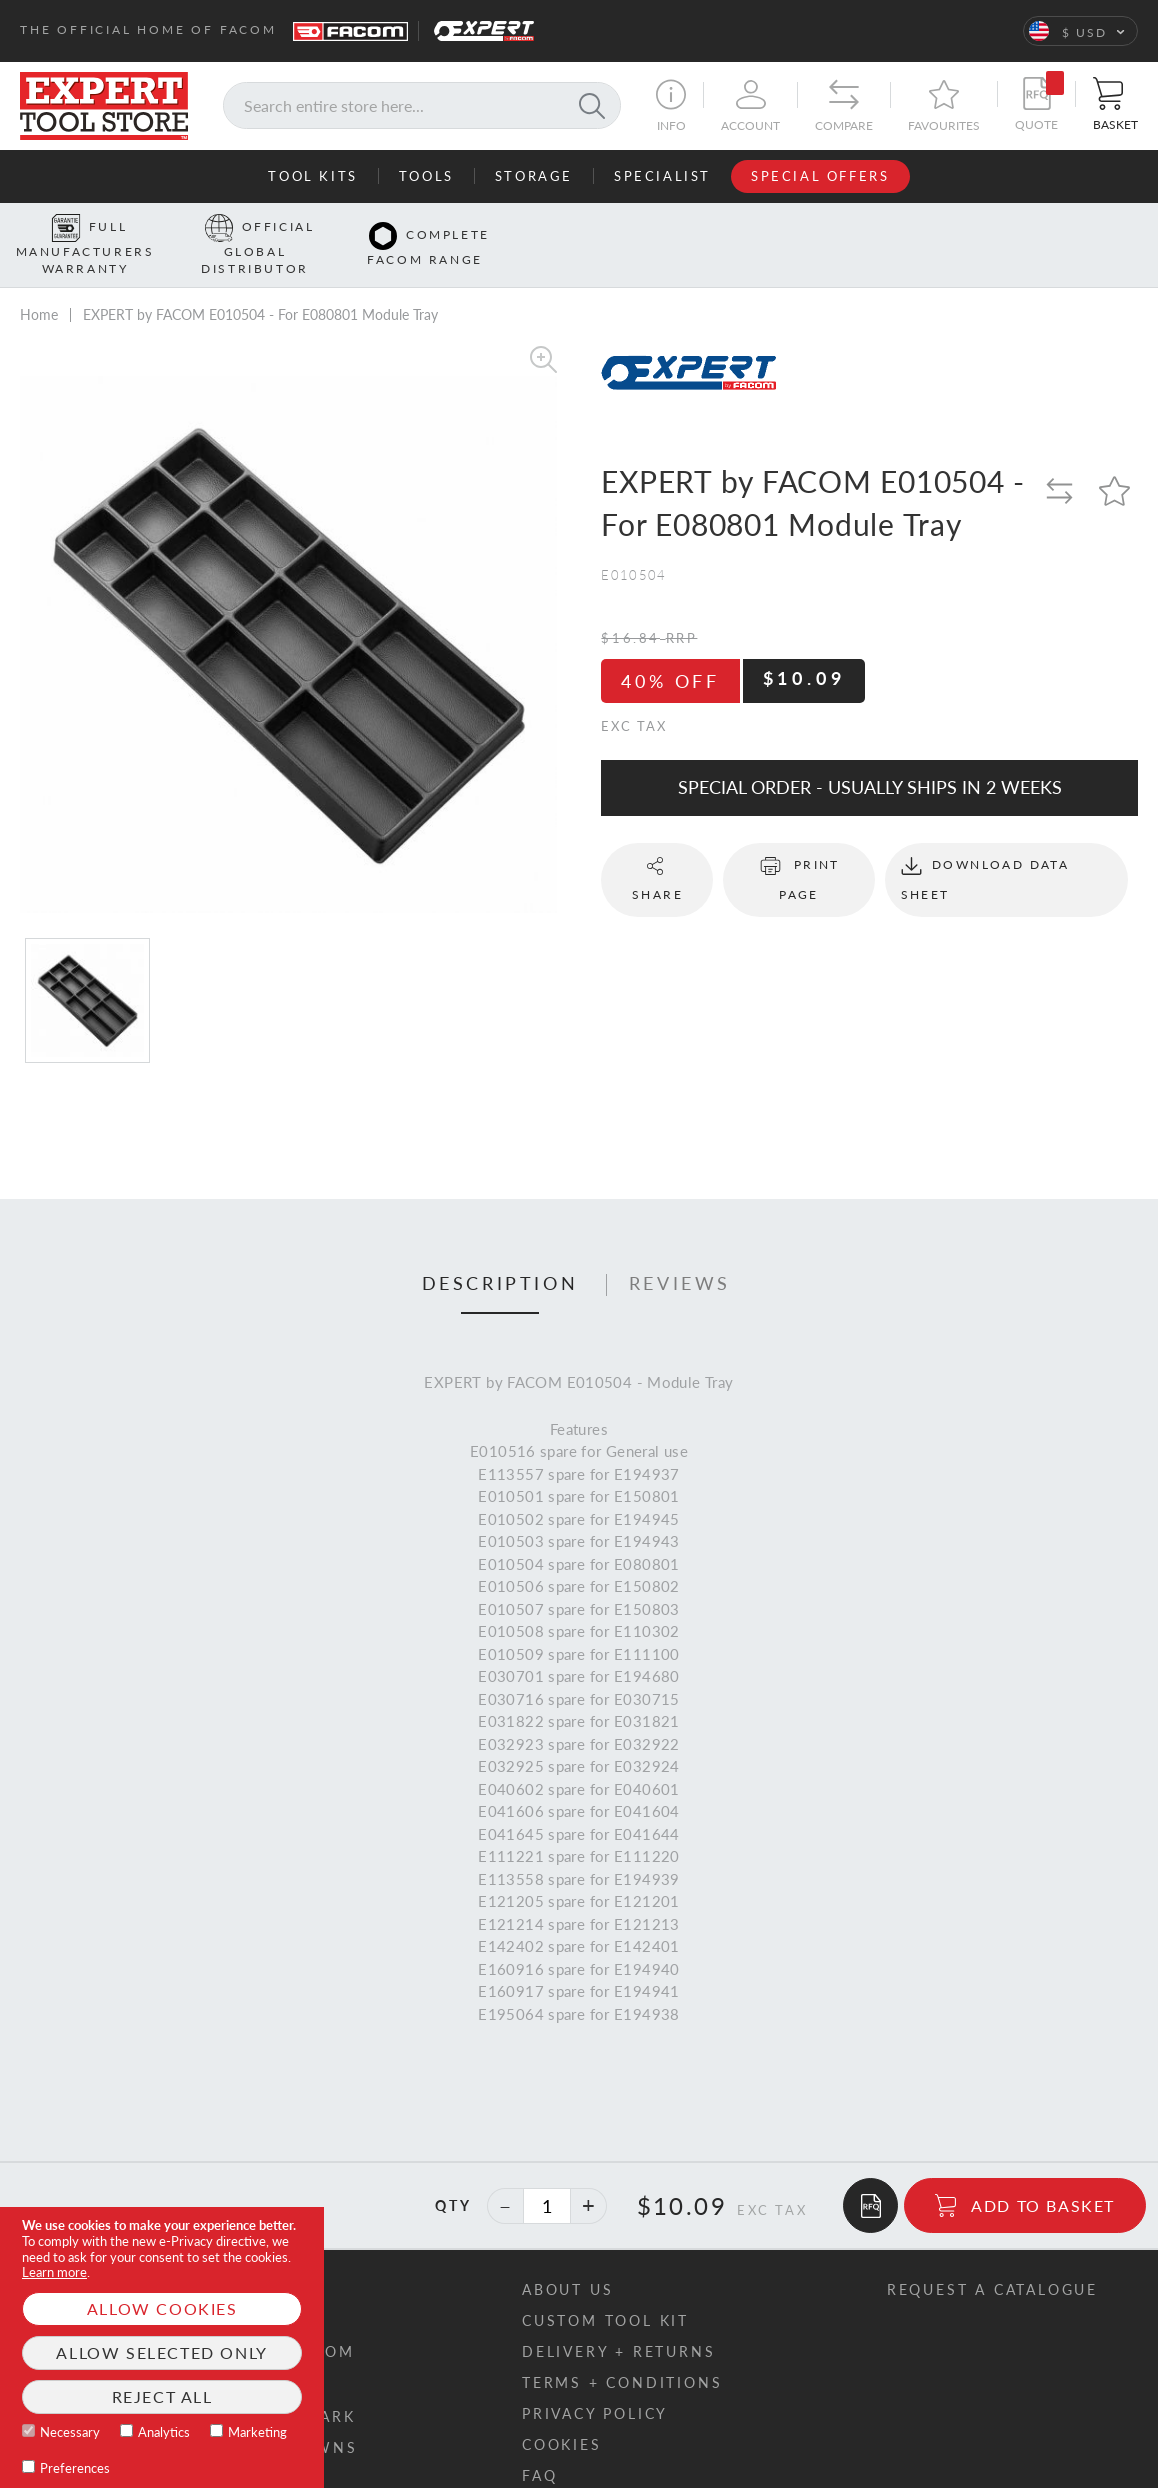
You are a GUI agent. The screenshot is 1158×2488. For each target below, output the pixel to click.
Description (500, 1253)
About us (567, 2258)
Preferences (75, 2468)
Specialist (662, 176)
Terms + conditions (622, 2351)
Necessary (70, 2432)
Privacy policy (595, 2382)
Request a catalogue (992, 2258)
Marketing (257, 2432)
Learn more (54, 2272)
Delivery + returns (618, 2320)
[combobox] (422, 105)
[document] (162, 2347)
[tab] (500, 1254)
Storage (534, 176)
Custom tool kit (605, 2289)
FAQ (539, 2444)
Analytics (164, 2432)
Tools (426, 176)
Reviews (680, 1253)
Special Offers (820, 176)
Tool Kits (312, 176)
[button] (1080, 31)
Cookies (562, 2413)
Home (39, 283)
